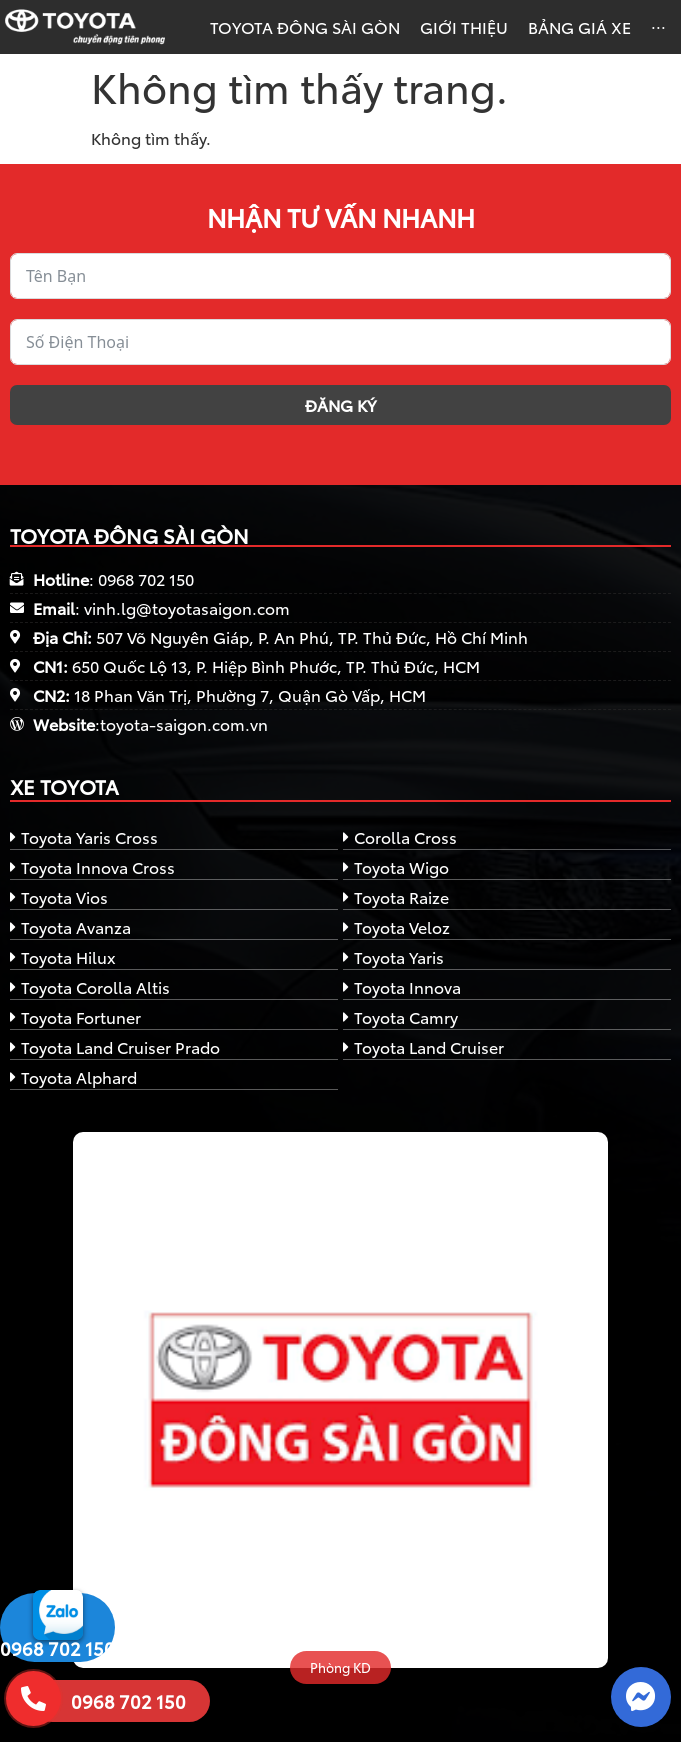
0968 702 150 (57, 1648)
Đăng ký (340, 404)
